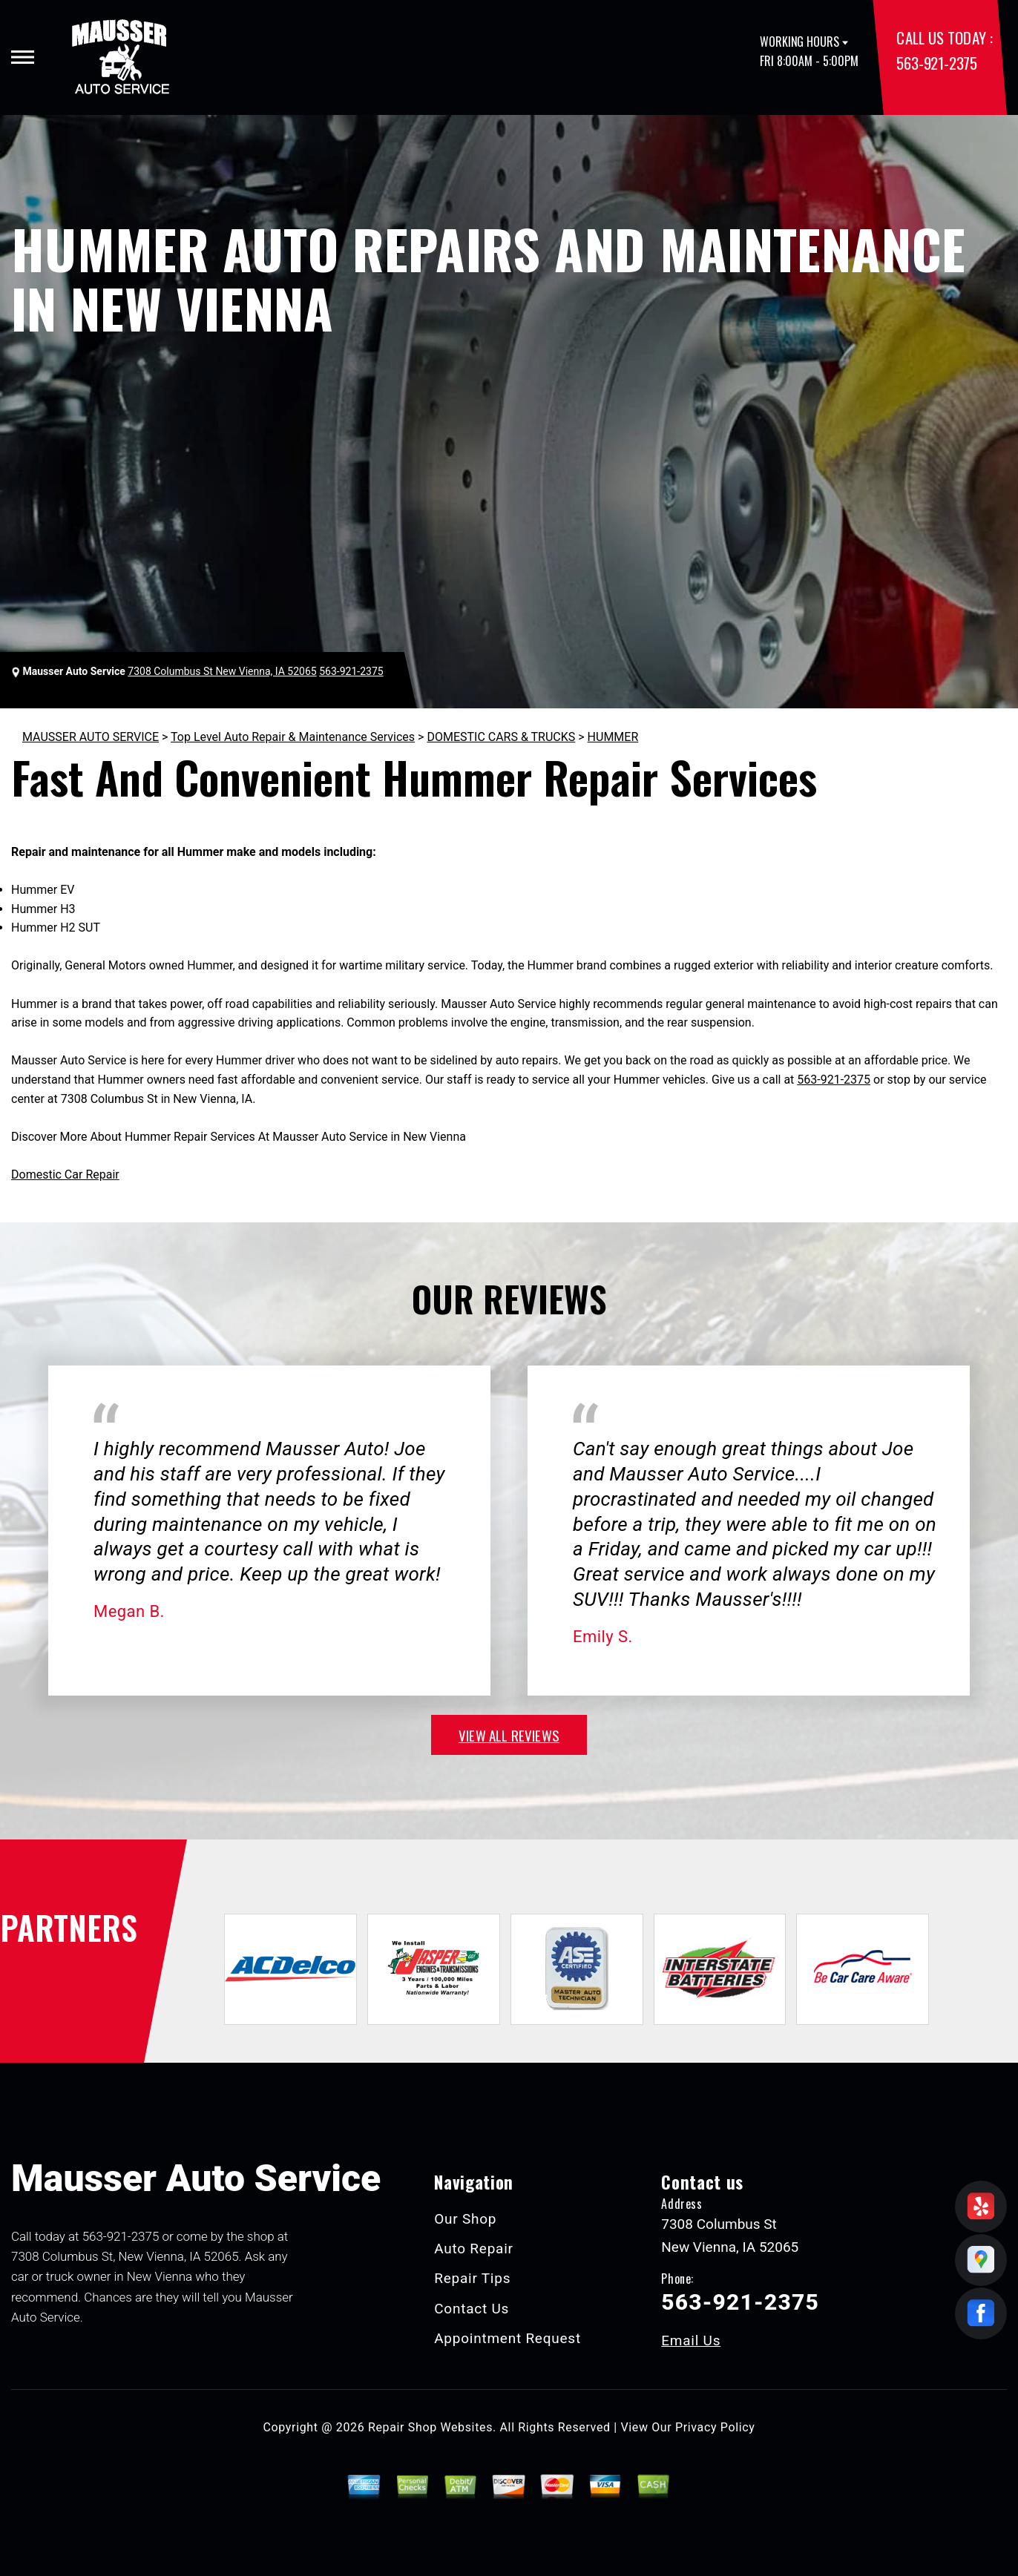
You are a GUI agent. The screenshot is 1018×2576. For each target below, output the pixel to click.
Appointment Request (507, 2338)
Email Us (690, 2340)
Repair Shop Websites (430, 2427)
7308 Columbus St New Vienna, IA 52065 (222, 671)
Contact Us (471, 2308)
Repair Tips (472, 2278)
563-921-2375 (936, 62)
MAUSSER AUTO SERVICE (90, 737)
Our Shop (465, 2218)
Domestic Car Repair (65, 1174)
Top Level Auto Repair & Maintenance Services (293, 737)
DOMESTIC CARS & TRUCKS (501, 737)
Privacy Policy (715, 2427)
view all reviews (509, 1735)
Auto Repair (473, 2248)
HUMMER (613, 737)
